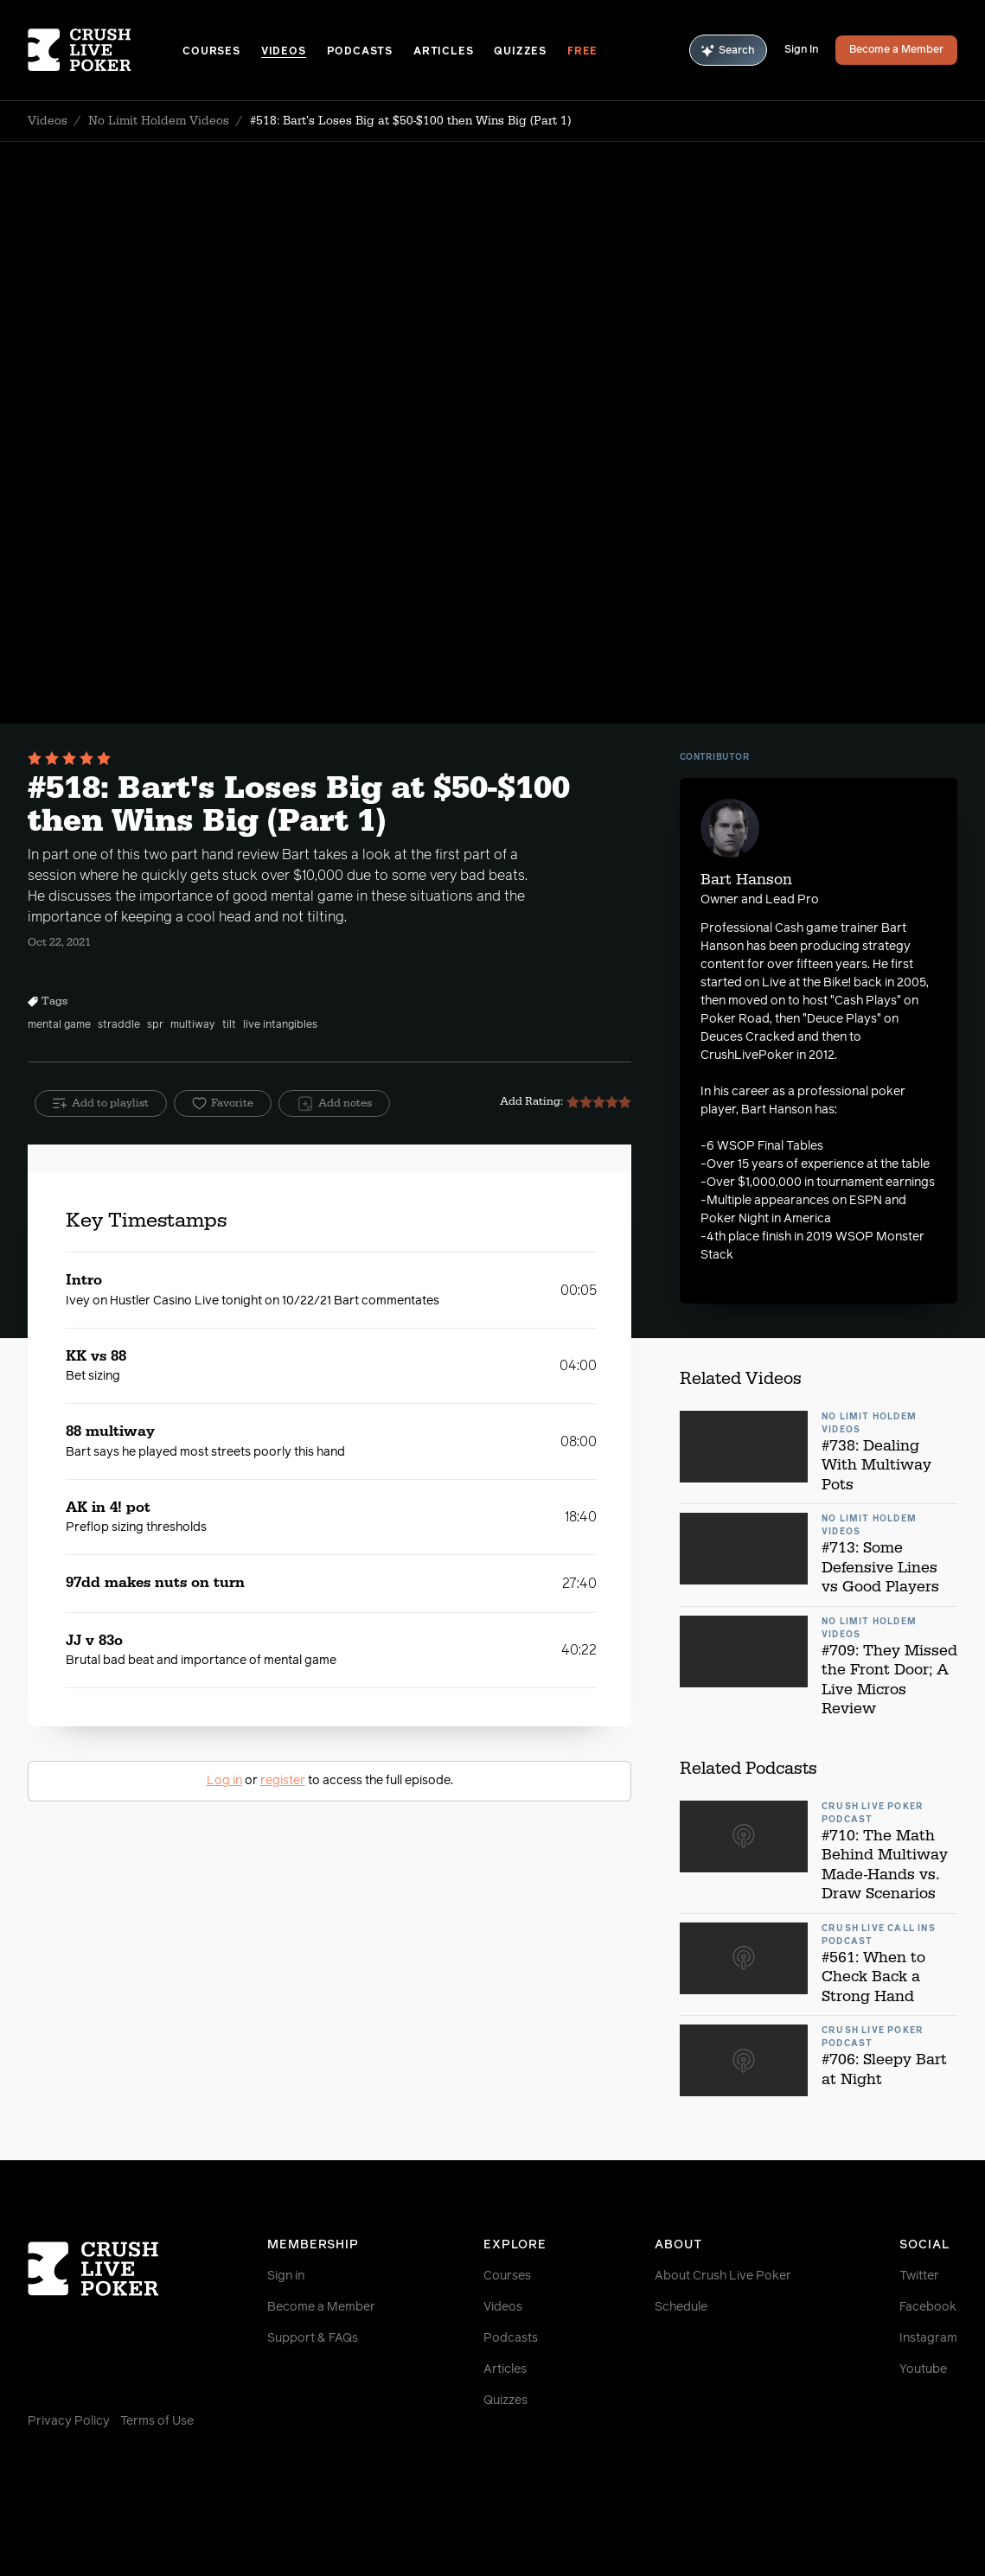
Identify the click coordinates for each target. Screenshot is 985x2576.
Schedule (681, 2307)
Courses (211, 52)
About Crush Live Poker (723, 2276)
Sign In (801, 50)
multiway (192, 1025)
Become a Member (896, 50)
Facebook (927, 2307)
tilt (229, 1025)
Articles (443, 52)
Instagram (928, 2338)
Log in (224, 1781)
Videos (283, 52)
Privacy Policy (69, 2421)
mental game (59, 1025)
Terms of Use (157, 2421)
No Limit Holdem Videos (158, 121)
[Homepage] (105, 50)
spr (155, 1025)
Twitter (919, 2276)
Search (728, 50)
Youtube (923, 2369)
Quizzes (520, 52)
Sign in (285, 2276)
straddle (119, 1025)
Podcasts (360, 52)
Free (582, 52)
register (282, 1781)
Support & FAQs (312, 2338)
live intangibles (280, 1025)
